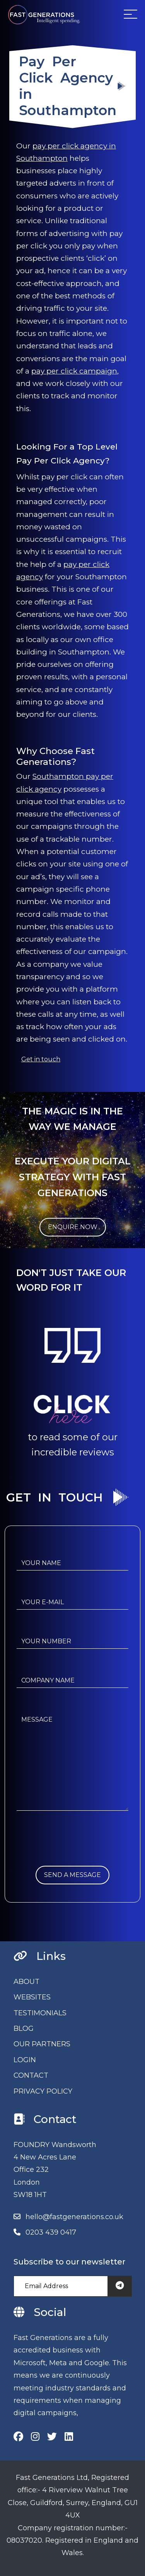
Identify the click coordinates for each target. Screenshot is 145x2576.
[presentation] (75, 1851)
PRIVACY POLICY (43, 2091)
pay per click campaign (74, 371)
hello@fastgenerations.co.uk (74, 2217)
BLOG (24, 2028)
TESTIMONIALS (40, 2013)
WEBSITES (32, 1997)
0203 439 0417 (51, 2232)
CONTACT (31, 2075)
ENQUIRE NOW (72, 1227)
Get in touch (40, 1059)
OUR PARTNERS (42, 2044)
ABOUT (26, 1981)
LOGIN (25, 2060)
